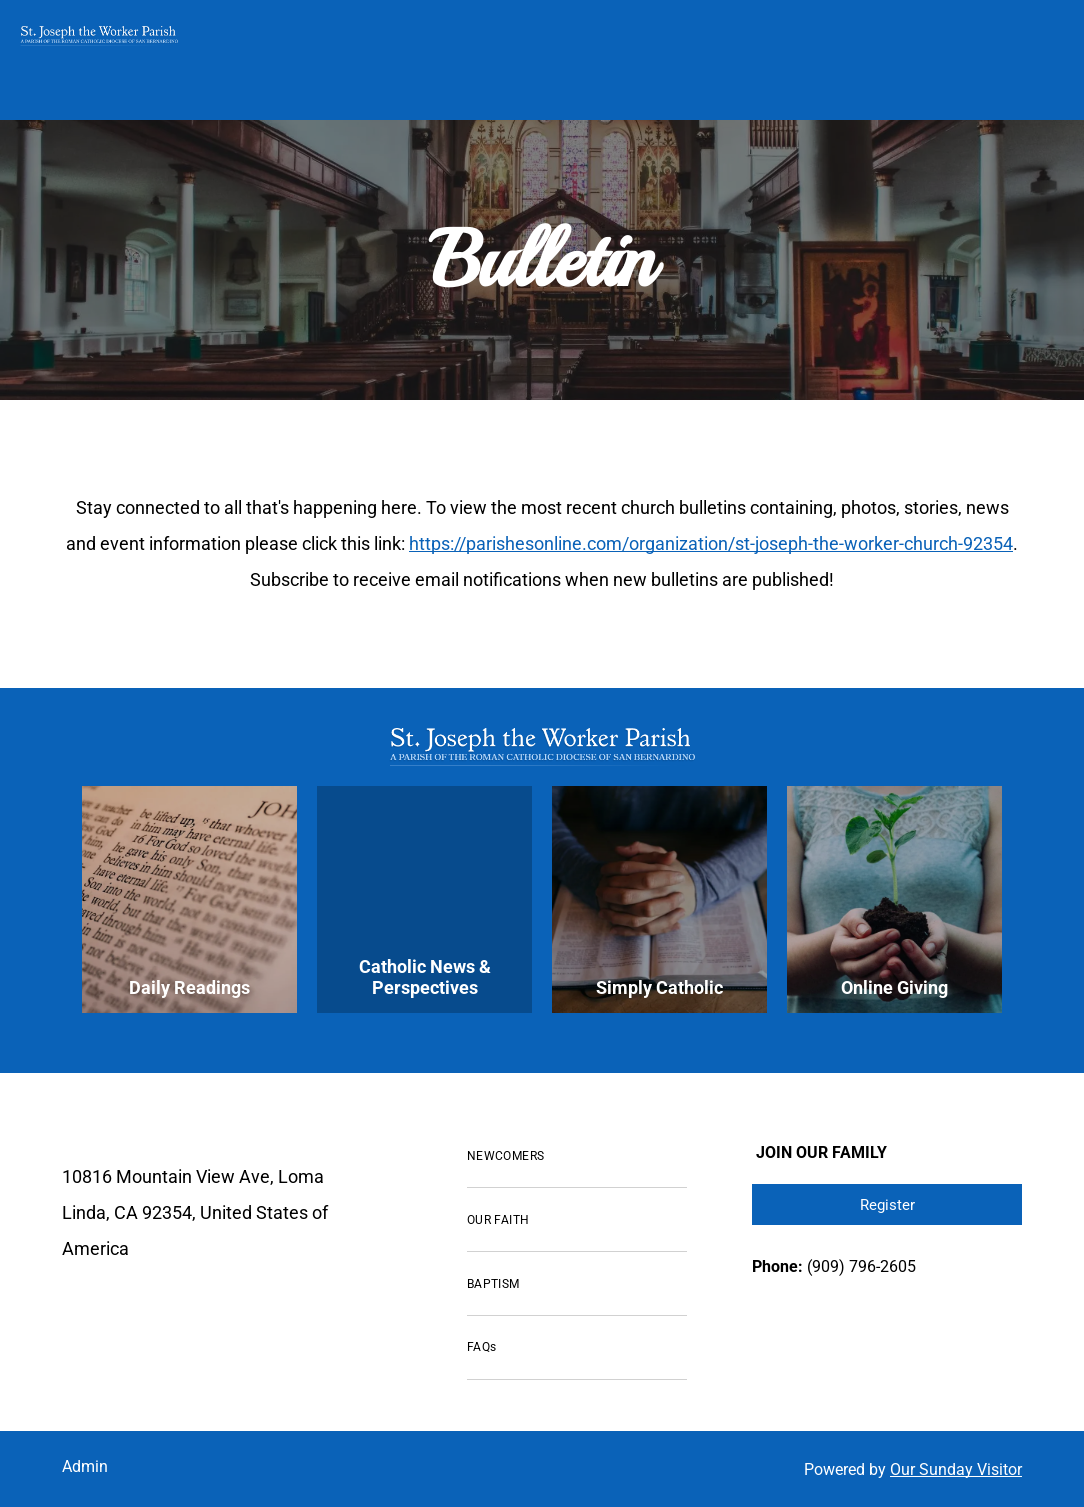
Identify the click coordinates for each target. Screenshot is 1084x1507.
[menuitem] (577, 1157)
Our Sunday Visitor (956, 1469)
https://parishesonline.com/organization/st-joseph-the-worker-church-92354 (711, 543)
